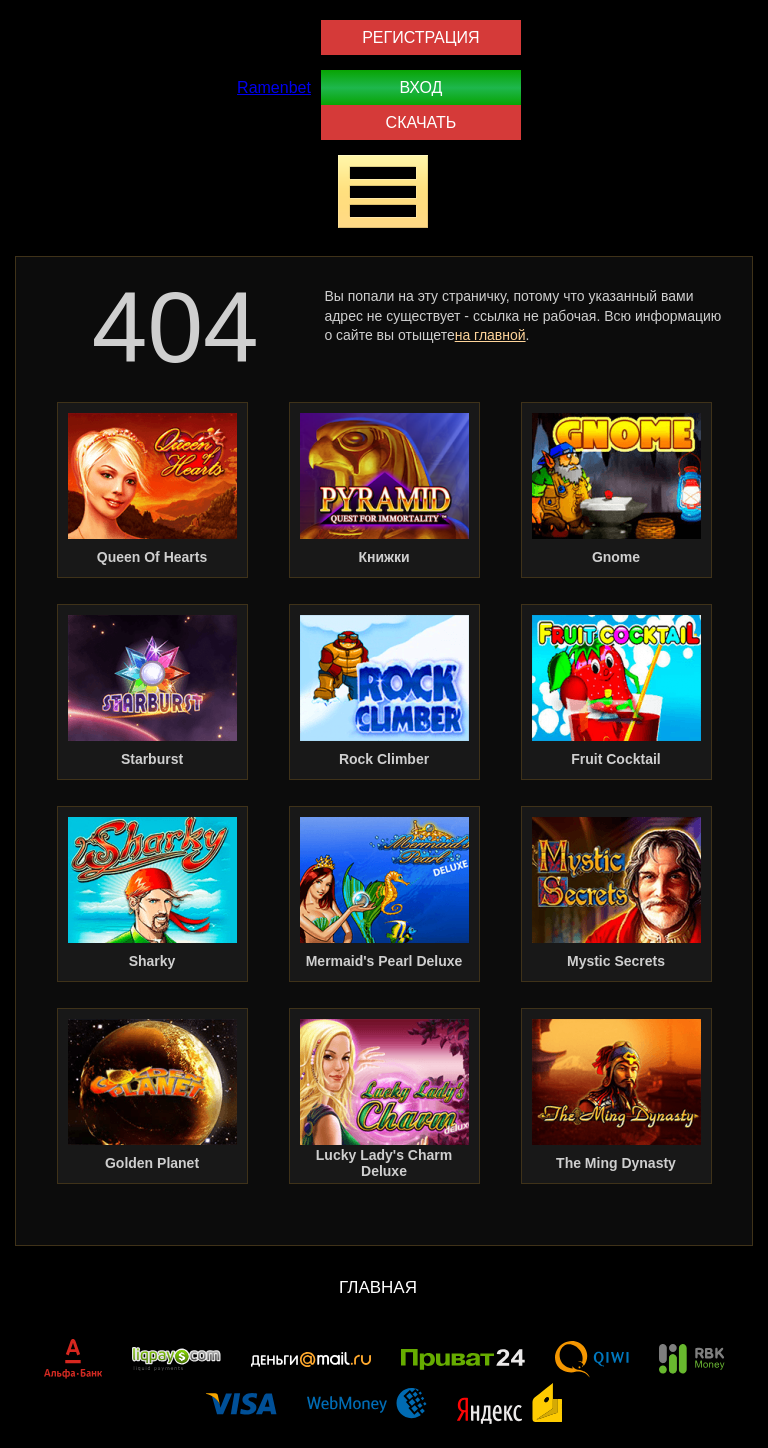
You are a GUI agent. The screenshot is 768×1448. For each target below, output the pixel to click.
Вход (420, 87)
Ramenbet (274, 87)
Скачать (421, 122)
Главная (378, 1287)
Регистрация (420, 37)
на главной (490, 335)
